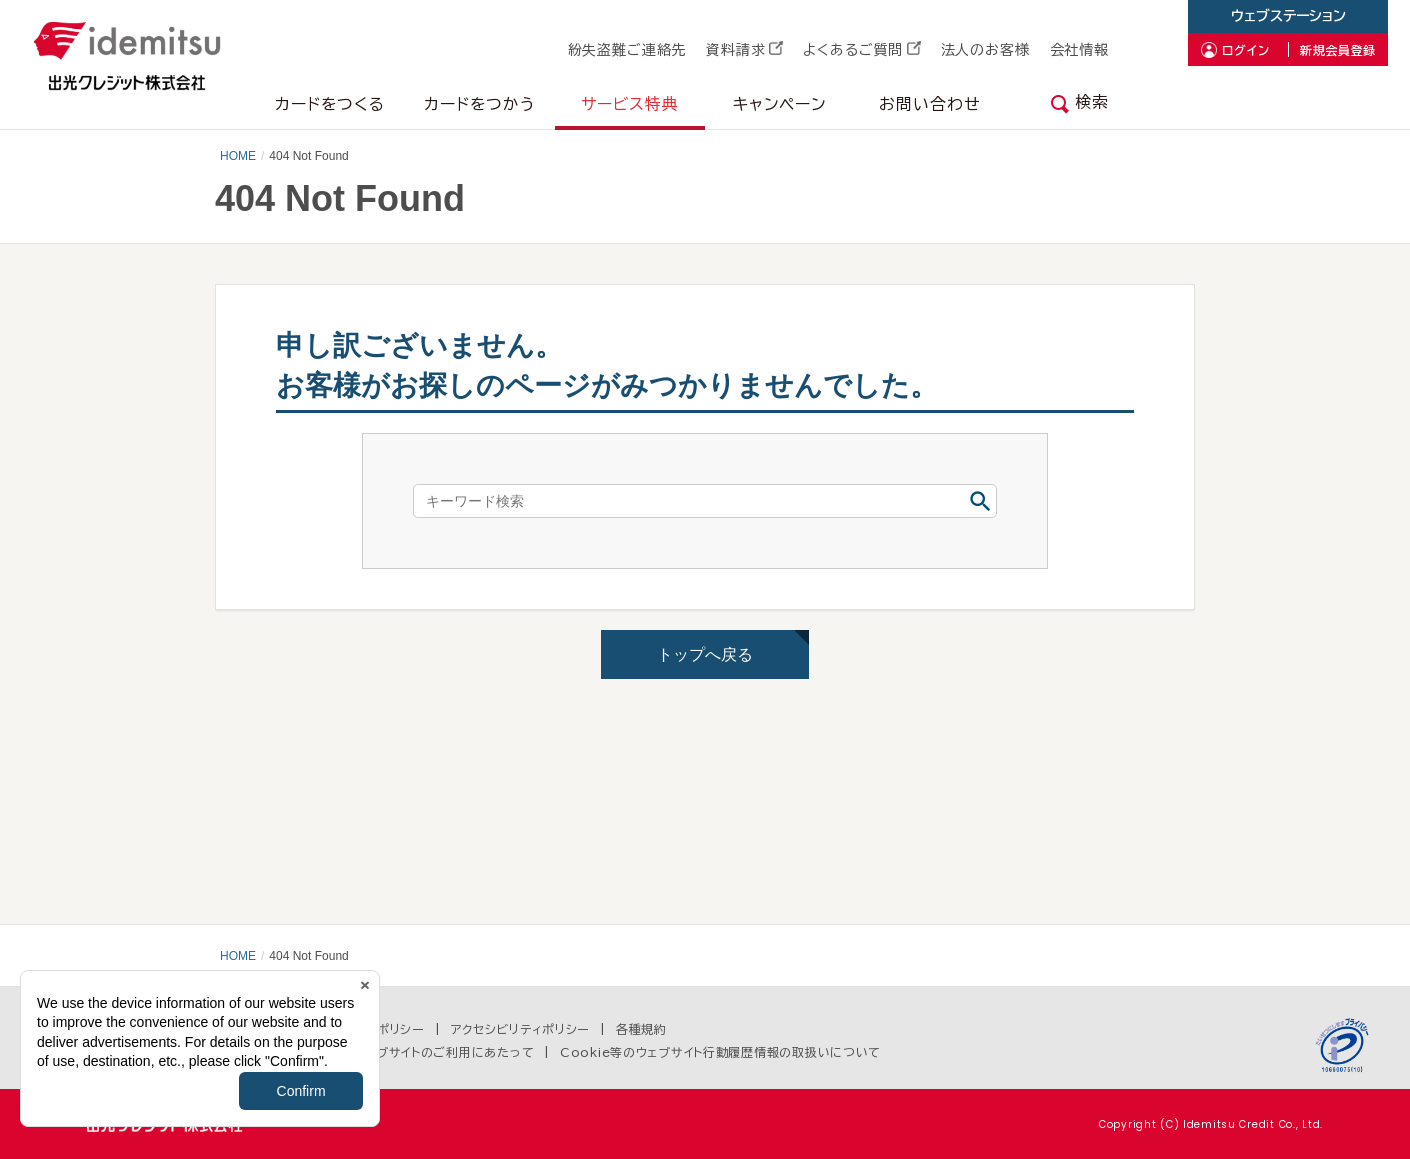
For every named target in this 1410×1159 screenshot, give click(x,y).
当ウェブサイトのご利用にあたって (438, 1052)
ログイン (1246, 50)
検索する (980, 501)
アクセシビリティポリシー (521, 1029)
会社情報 (1079, 50)
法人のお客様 (985, 50)
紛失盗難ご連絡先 (627, 50)
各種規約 (641, 1029)
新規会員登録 (1338, 50)
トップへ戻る (705, 654)
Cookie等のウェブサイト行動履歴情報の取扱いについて (720, 1052)
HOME (238, 156)
